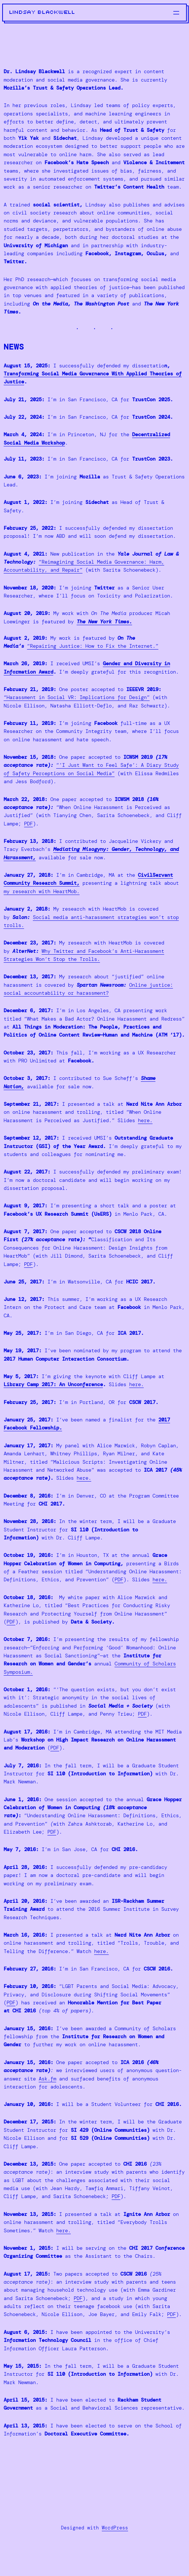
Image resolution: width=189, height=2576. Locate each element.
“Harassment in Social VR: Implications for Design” (77, 697)
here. (145, 1120)
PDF (28, 823)
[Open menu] (176, 12)
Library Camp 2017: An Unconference (53, 1384)
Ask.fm (47, 2078)
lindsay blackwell (42, 12)
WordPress (115, 2528)
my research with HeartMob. (42, 891)
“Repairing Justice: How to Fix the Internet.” (92, 646)
